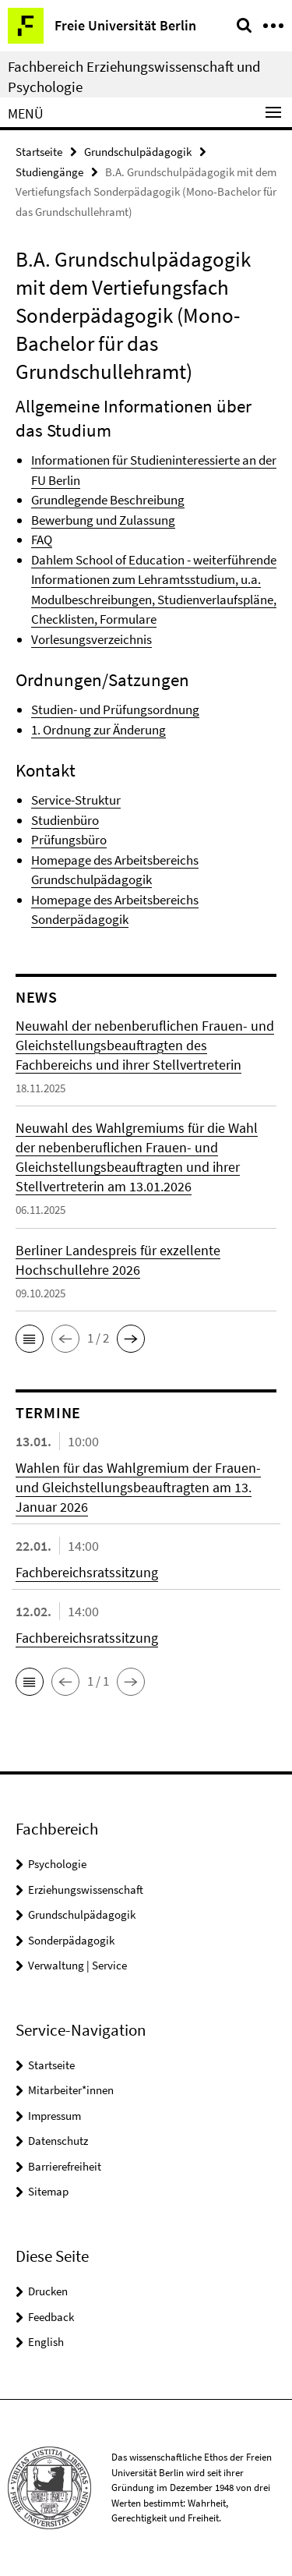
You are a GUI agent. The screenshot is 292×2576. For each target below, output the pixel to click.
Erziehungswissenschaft (85, 1889)
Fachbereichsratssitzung (87, 1572)
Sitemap (48, 2191)
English (46, 2341)
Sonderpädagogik (71, 1940)
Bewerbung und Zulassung (103, 520)
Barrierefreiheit (64, 2166)
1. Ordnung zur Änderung (98, 729)
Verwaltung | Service (77, 1965)
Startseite (39, 151)
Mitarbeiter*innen (71, 2089)
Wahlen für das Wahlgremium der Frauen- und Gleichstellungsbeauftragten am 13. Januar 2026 (138, 1487)
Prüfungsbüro (69, 839)
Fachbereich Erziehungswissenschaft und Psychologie (134, 76)
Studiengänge (49, 172)
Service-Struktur (76, 800)
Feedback (51, 2316)
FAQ (41, 539)
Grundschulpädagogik (138, 151)
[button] (30, 1338)
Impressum (54, 2115)
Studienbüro (65, 820)
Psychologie (57, 1863)
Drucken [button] (48, 2291)
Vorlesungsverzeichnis (91, 639)
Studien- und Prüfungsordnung (115, 709)
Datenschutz (58, 2140)
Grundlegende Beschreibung (108, 499)
